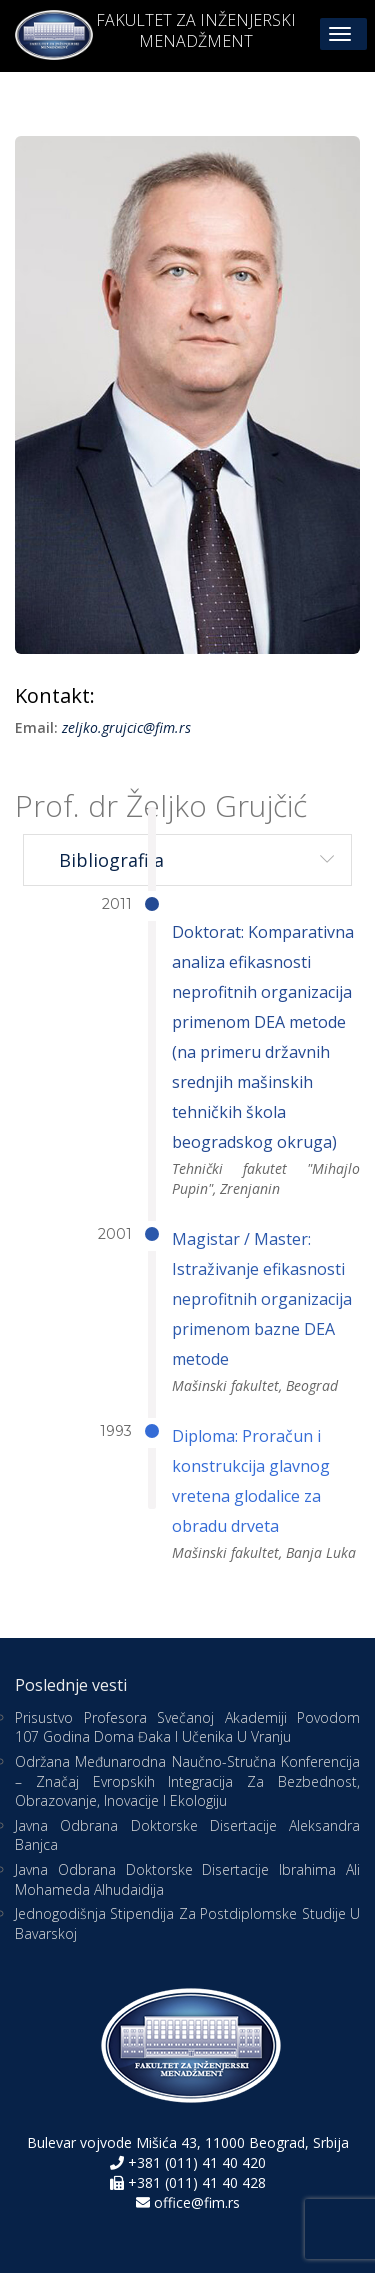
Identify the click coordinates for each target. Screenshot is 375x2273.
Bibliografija (111, 860)
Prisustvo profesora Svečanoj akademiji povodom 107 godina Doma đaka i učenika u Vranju (187, 1727)
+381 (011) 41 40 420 (195, 2162)
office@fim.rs (197, 2202)
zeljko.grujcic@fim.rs (126, 727)
